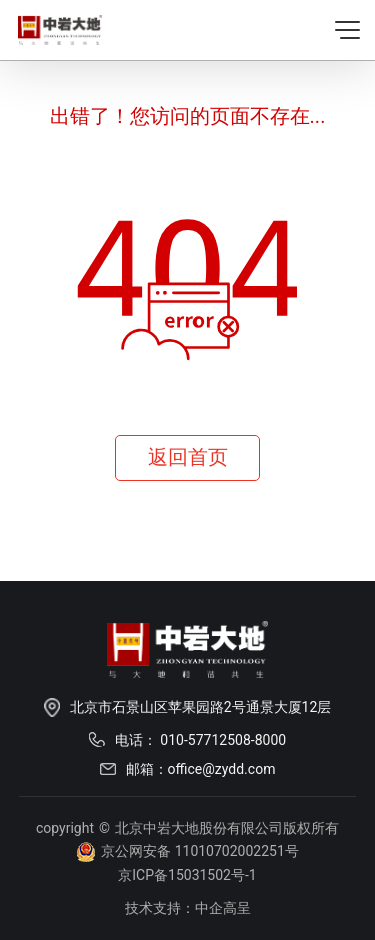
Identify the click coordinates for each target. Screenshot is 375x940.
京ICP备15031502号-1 (187, 875)
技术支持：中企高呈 (188, 908)
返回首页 (188, 457)
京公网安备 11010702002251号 (187, 852)
